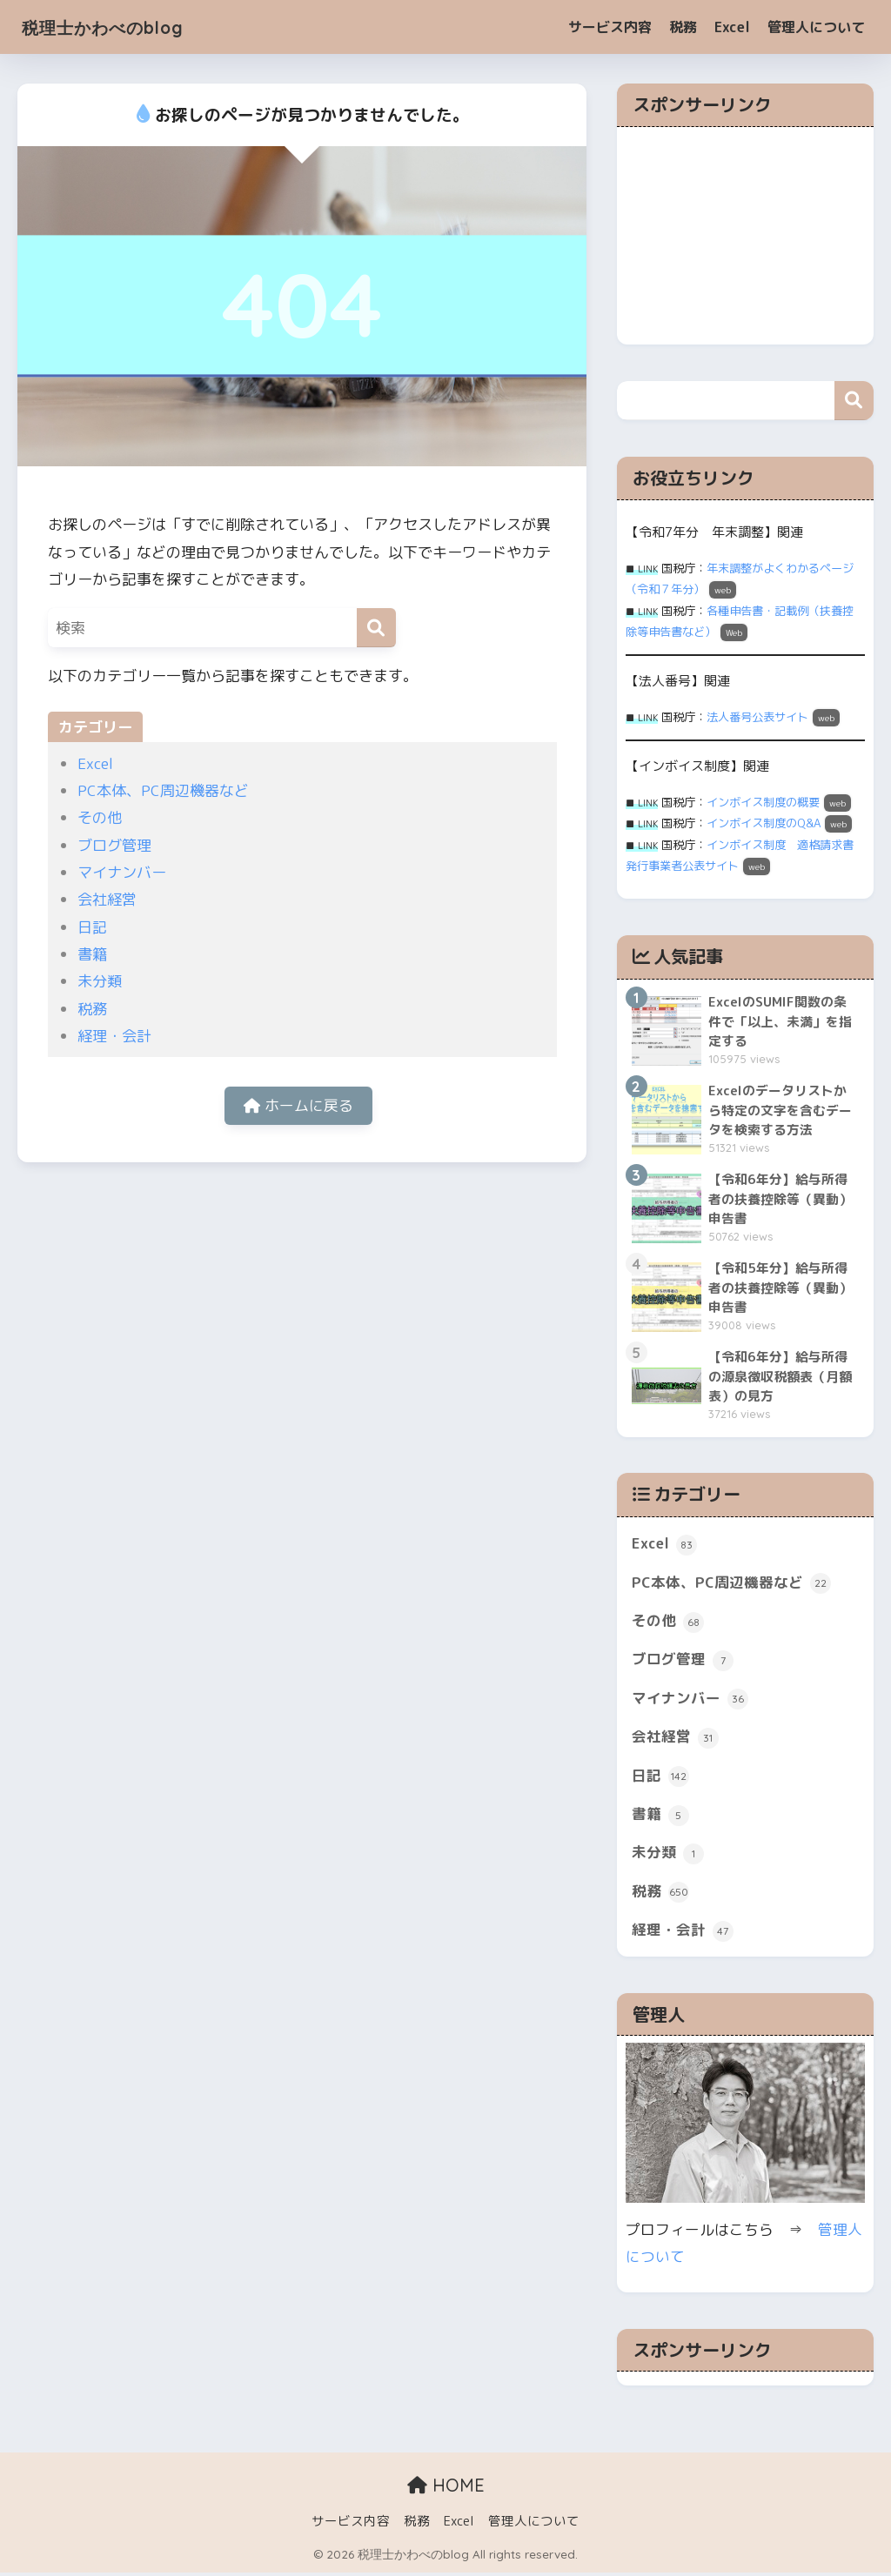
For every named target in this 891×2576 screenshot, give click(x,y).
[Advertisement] (745, 236)
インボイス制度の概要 (763, 802)
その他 (99, 817)
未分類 (99, 981)
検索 (854, 400)
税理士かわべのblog (120, 26)
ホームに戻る (298, 1106)
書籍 (92, 954)
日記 (92, 927)
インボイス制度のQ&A (764, 823)
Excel (732, 27)
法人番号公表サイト (757, 717)
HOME (446, 2488)
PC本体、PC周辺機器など (163, 790)
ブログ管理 (114, 845)
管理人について (816, 27)
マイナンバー (121, 872)
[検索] (376, 627)
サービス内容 (610, 27)
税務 (683, 27)
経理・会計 (114, 1036)
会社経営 (107, 899)
